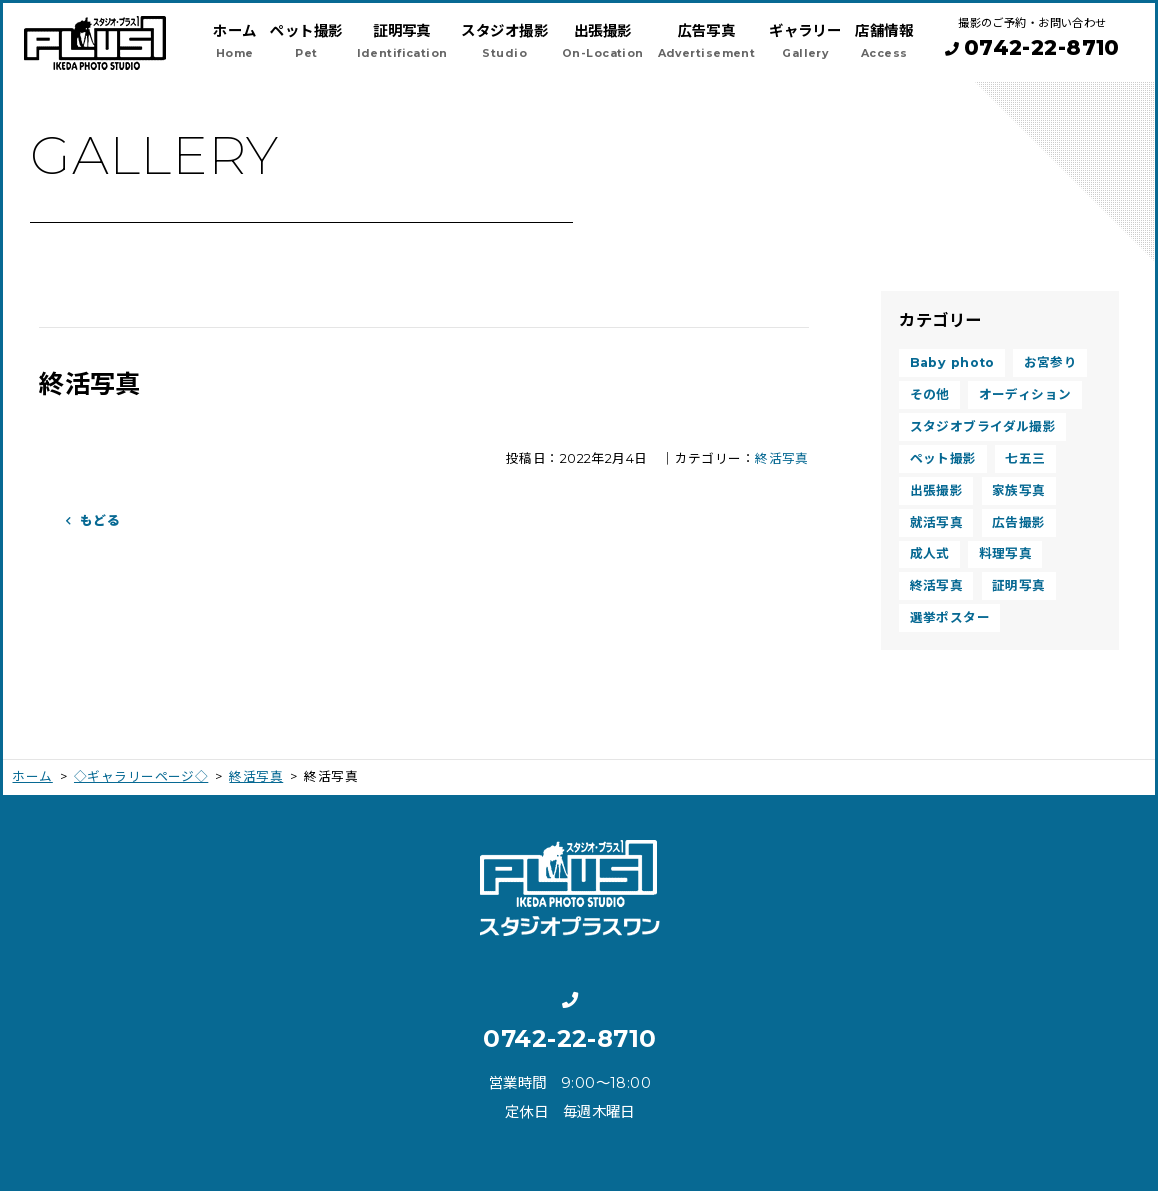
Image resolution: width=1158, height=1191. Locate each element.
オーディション (1025, 394)
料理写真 (1006, 553)
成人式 (930, 553)
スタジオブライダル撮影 (983, 426)
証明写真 (1019, 585)
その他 (930, 394)
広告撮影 (1019, 522)
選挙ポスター (950, 617)
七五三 (1025, 458)
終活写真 (782, 458)
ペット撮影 (943, 458)
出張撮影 (937, 490)
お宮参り (1051, 362)
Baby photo (952, 362)
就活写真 (937, 522)
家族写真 (1019, 490)
